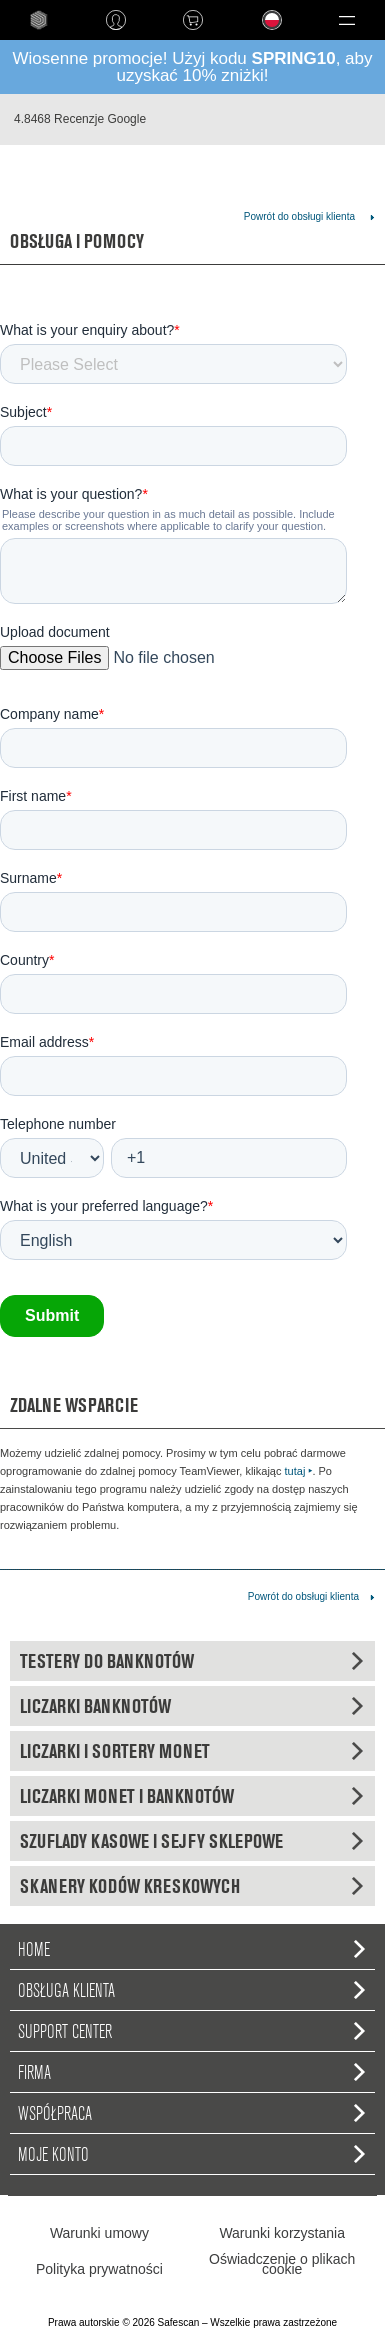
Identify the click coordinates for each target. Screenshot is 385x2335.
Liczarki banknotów (191, 1706)
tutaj (299, 1471)
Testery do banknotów (191, 1661)
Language (262, 35)
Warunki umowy (99, 2233)
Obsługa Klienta (191, 1990)
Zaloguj (115, 20)
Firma (191, 2072)
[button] (346, 20)
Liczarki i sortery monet (191, 1751)
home (38, 20)
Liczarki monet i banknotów (191, 1796)
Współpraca (191, 2113)
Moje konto (191, 2154)
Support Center (191, 2031)
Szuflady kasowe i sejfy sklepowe (191, 1841)
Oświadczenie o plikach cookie (282, 2264)
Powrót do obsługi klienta (299, 216)
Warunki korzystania (282, 2233)
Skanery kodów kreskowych (191, 1886)
